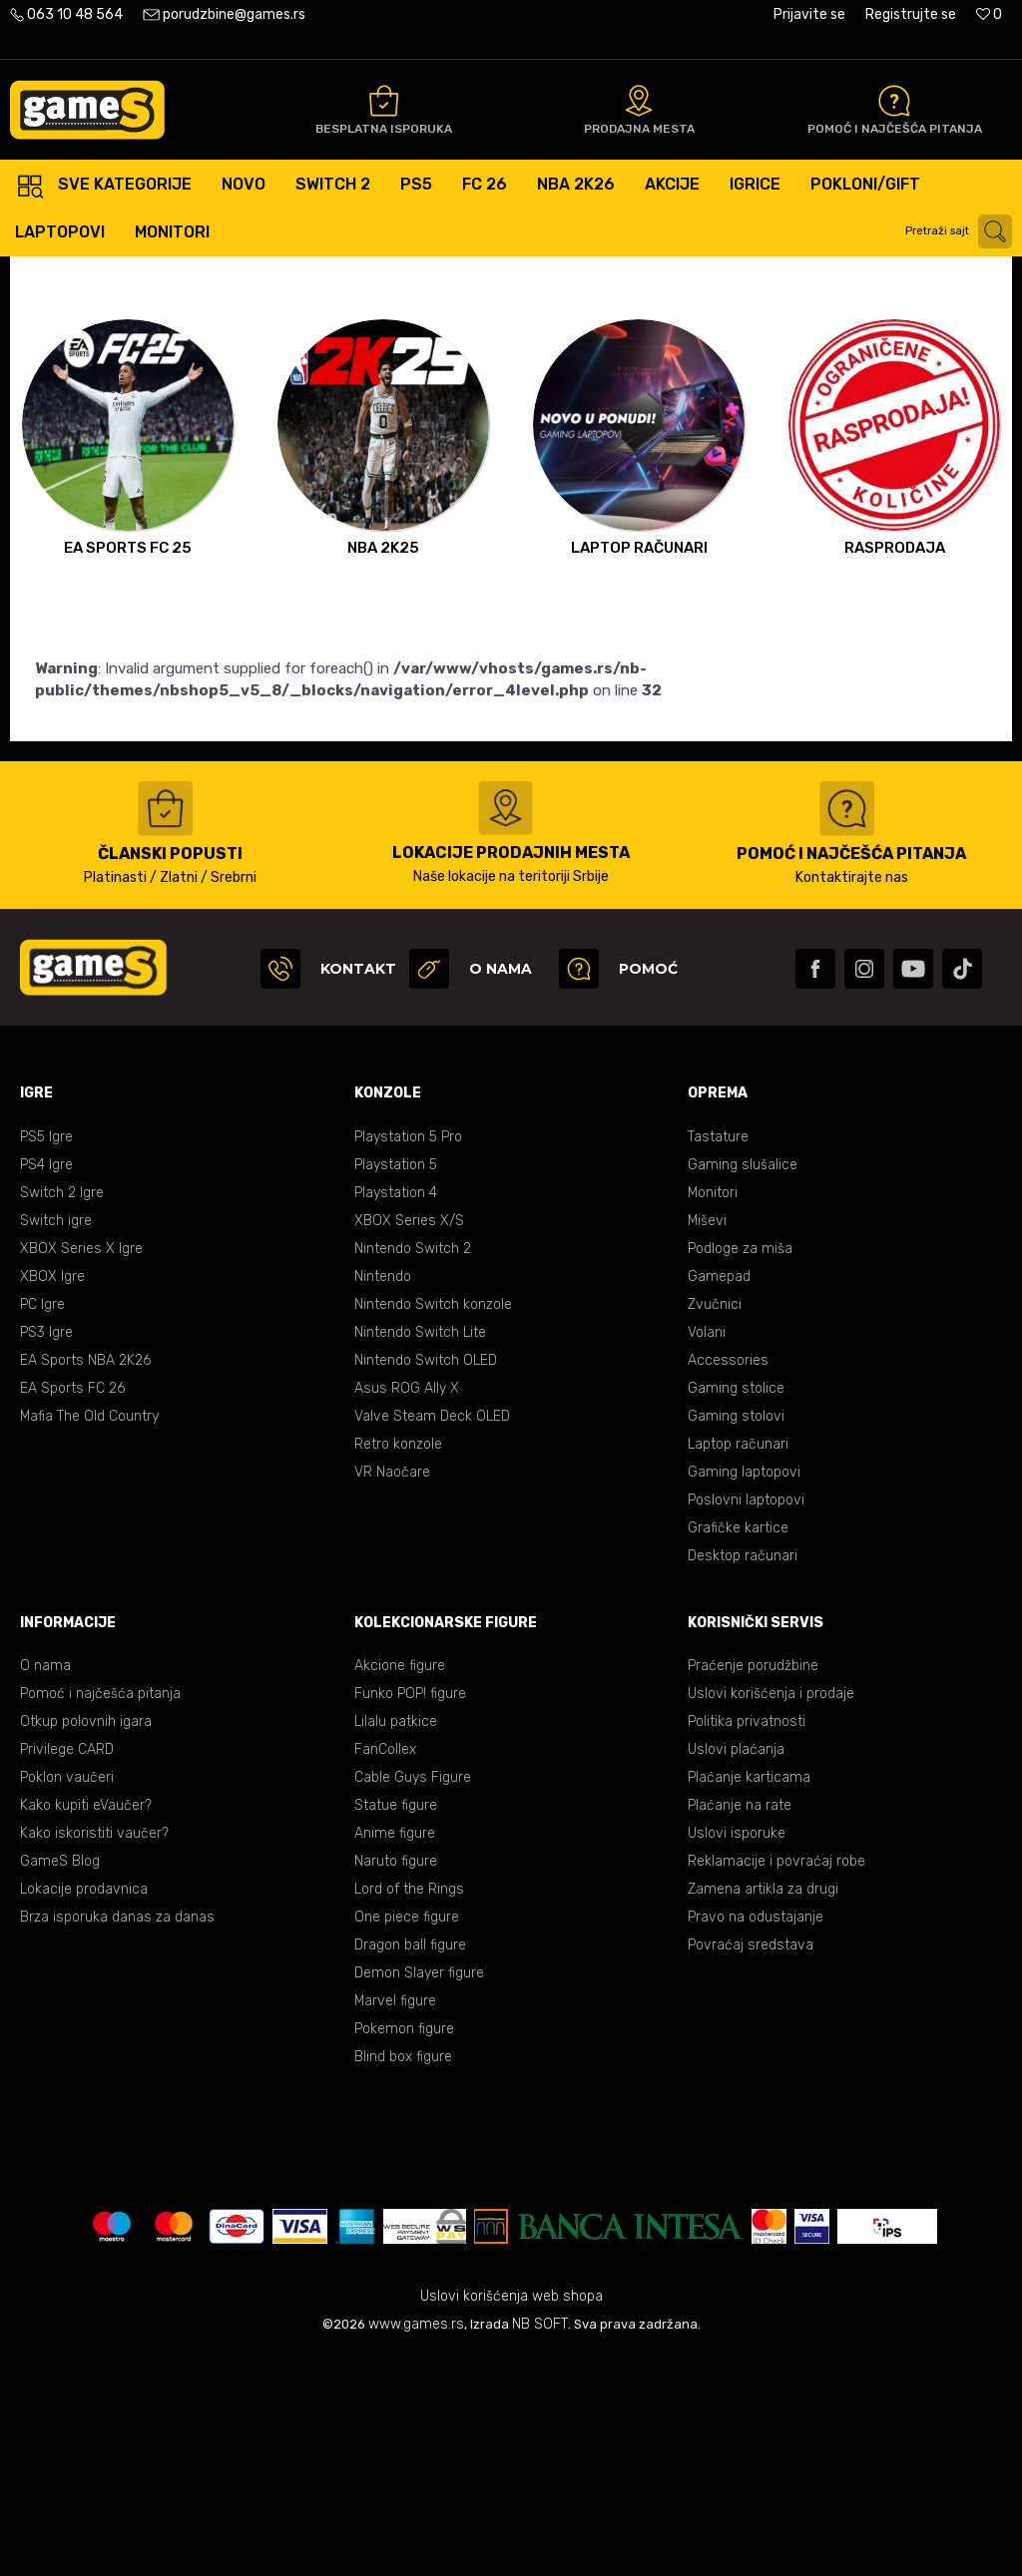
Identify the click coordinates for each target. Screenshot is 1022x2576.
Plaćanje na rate (739, 2025)
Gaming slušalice (742, 1385)
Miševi (707, 1441)
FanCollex (385, 1969)
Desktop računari (742, 1776)
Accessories (728, 1580)
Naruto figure (395, 2081)
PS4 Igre (46, 1385)
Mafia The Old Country (89, 1636)
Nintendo (382, 1497)
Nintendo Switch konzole (433, 1524)
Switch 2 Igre (62, 1413)
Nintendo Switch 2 (412, 1469)
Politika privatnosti (746, 1941)
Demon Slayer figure (419, 2193)
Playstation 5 (395, 1385)
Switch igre (56, 1441)
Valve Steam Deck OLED (432, 1636)
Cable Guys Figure (412, 1997)
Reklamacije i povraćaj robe (776, 2081)
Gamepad (719, 1497)
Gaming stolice (736, 1608)
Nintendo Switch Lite (420, 1552)
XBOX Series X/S (409, 1441)
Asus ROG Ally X (406, 1608)
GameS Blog (60, 2081)
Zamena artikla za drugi (763, 2109)
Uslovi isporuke (736, 2053)
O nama (45, 1886)
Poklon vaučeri (67, 1997)
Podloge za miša (740, 1469)
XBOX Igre (52, 1497)
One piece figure (406, 2137)
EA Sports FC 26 (72, 1608)
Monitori (713, 1413)
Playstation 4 (395, 1413)
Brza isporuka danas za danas (117, 2137)
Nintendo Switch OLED (425, 1580)
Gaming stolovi (736, 1636)
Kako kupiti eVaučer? (86, 2025)
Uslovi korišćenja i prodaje (771, 1914)
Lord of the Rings (409, 2109)
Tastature (718, 1357)
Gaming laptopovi (744, 1692)
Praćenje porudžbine (753, 1886)
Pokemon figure (404, 2249)
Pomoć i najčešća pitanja (100, 1914)
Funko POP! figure (410, 1914)
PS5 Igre (46, 1357)
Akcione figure (399, 1886)
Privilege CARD (67, 1969)
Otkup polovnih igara (86, 1941)
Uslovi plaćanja (736, 1969)
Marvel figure (395, 2221)
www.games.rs (416, 2544)
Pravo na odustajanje (755, 2137)
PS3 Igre (46, 1552)
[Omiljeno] (989, 14)
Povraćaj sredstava (750, 2165)
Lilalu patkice (395, 1941)
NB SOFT (540, 2544)
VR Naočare (392, 1692)
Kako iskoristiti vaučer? (94, 2053)
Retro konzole (398, 1664)
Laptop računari (738, 1664)
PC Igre (42, 1524)
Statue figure (395, 2025)
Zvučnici (715, 1524)
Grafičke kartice (738, 1748)
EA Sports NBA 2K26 (85, 1580)
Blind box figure (403, 2277)
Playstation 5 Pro (408, 1357)
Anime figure (394, 2053)
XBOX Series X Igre (81, 1469)
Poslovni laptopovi (746, 1720)
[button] (961, 231)
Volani (707, 1552)
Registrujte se (910, 14)
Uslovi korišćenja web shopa (511, 2516)
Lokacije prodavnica (84, 2109)
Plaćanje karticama (749, 1997)
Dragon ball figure (410, 2165)
